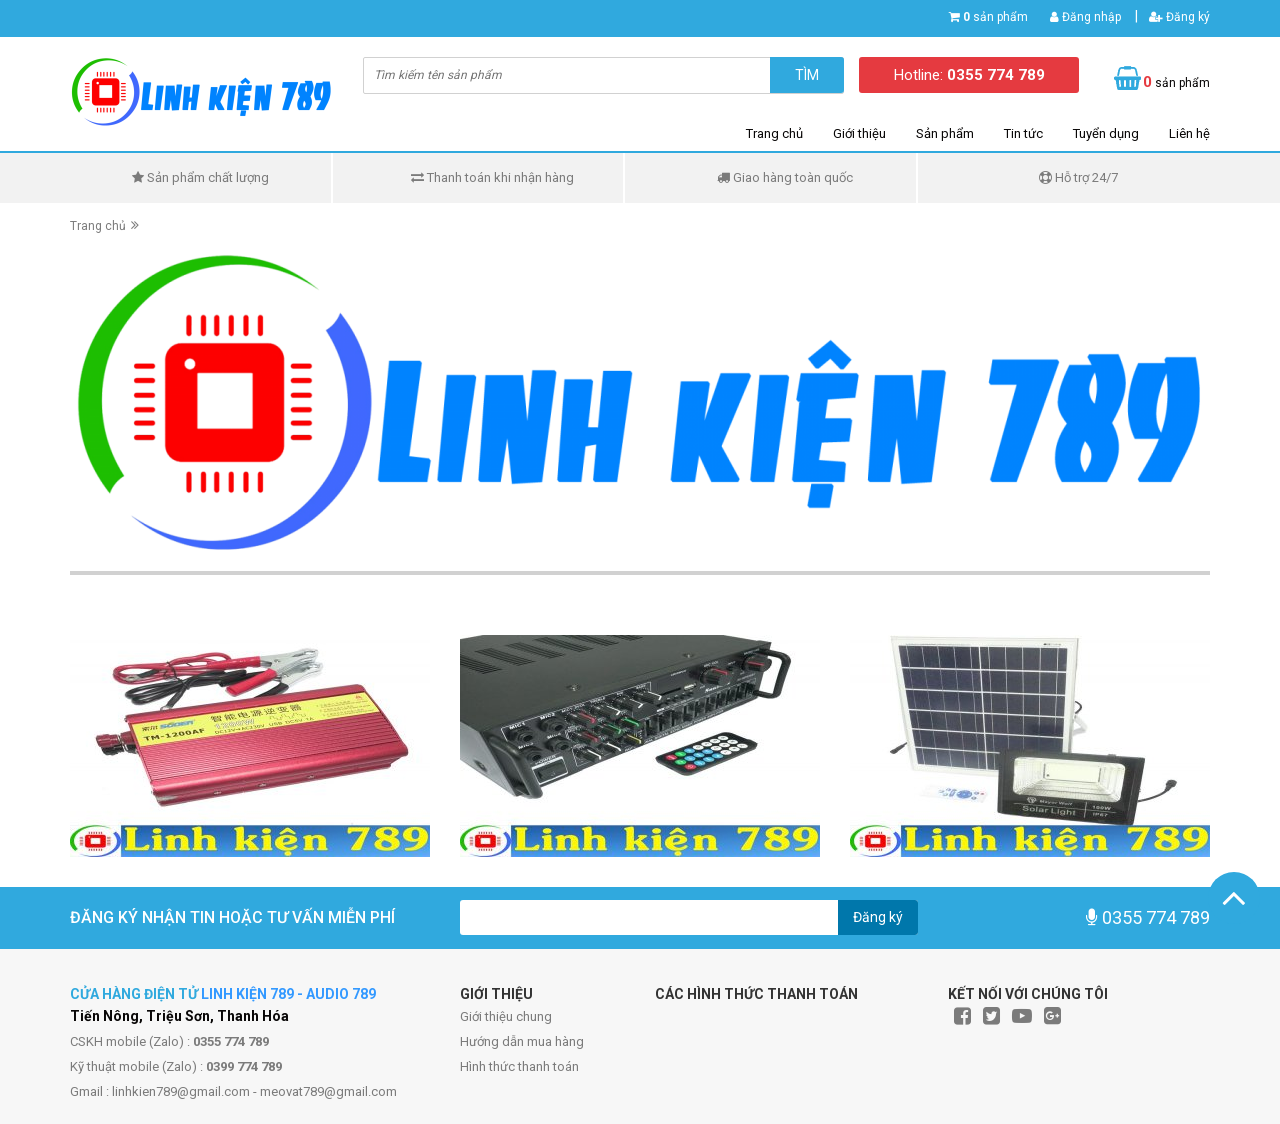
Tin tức (1023, 133)
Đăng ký (1179, 17)
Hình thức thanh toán (519, 1066)
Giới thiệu (859, 133)
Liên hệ (1189, 133)
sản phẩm (995, 17)
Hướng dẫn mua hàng (522, 1041)
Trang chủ (774, 133)
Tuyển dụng (1106, 133)
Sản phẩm (945, 133)
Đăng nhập (1085, 17)
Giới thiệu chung (506, 1016)
